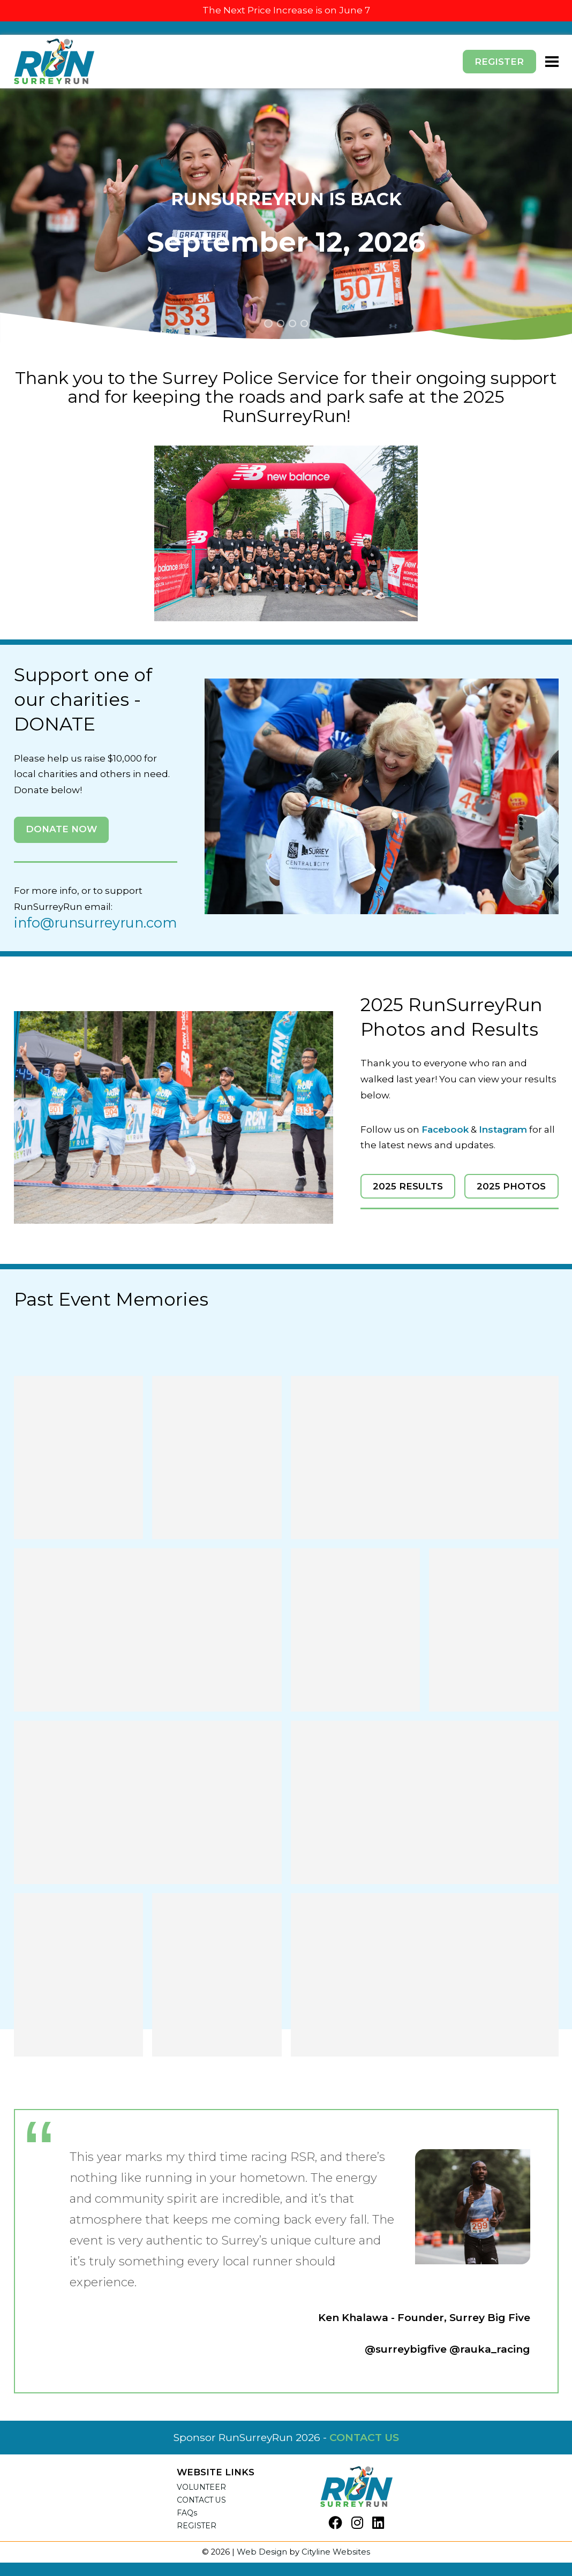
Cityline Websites (336, 2552)
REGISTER (196, 2525)
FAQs (187, 2513)
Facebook (445, 1129)
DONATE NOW (61, 829)
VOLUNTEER (201, 2487)
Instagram (503, 1129)
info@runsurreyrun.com (95, 923)
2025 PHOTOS (511, 1186)
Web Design (262, 2552)
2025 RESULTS (408, 1186)
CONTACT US (364, 2437)
